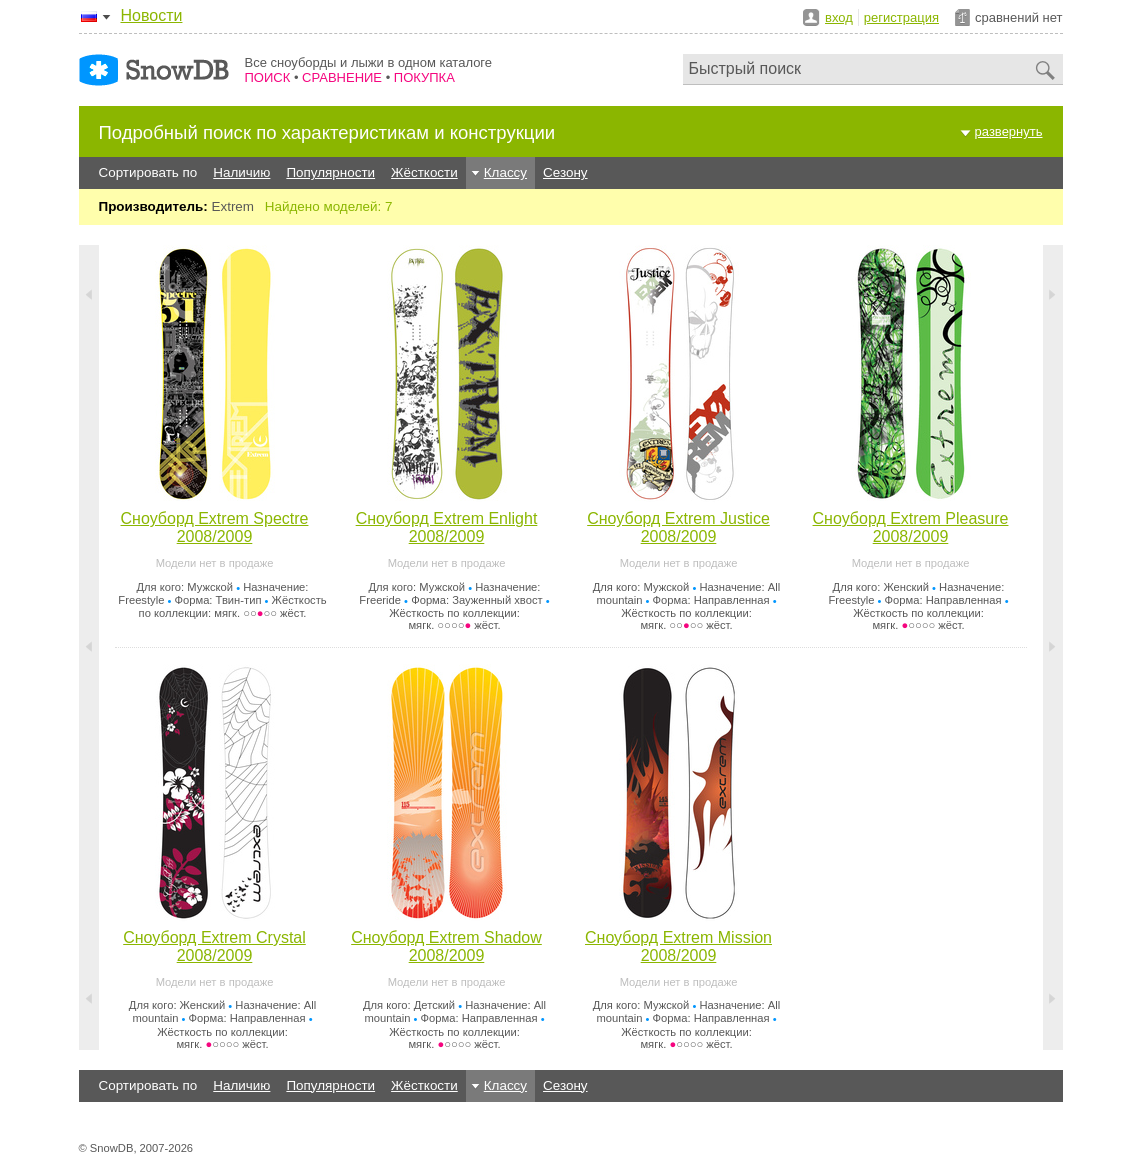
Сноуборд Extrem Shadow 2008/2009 (446, 946)
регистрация (901, 17)
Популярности (330, 172)
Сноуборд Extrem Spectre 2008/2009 (215, 527)
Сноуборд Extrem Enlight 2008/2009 (447, 527)
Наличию (241, 172)
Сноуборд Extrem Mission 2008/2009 (678, 946)
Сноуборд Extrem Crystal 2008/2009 (214, 946)
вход (839, 17)
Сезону (565, 172)
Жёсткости (424, 172)
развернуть (1009, 131)
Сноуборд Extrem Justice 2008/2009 (678, 527)
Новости (152, 15)
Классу (505, 172)
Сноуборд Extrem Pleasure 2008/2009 (911, 527)
